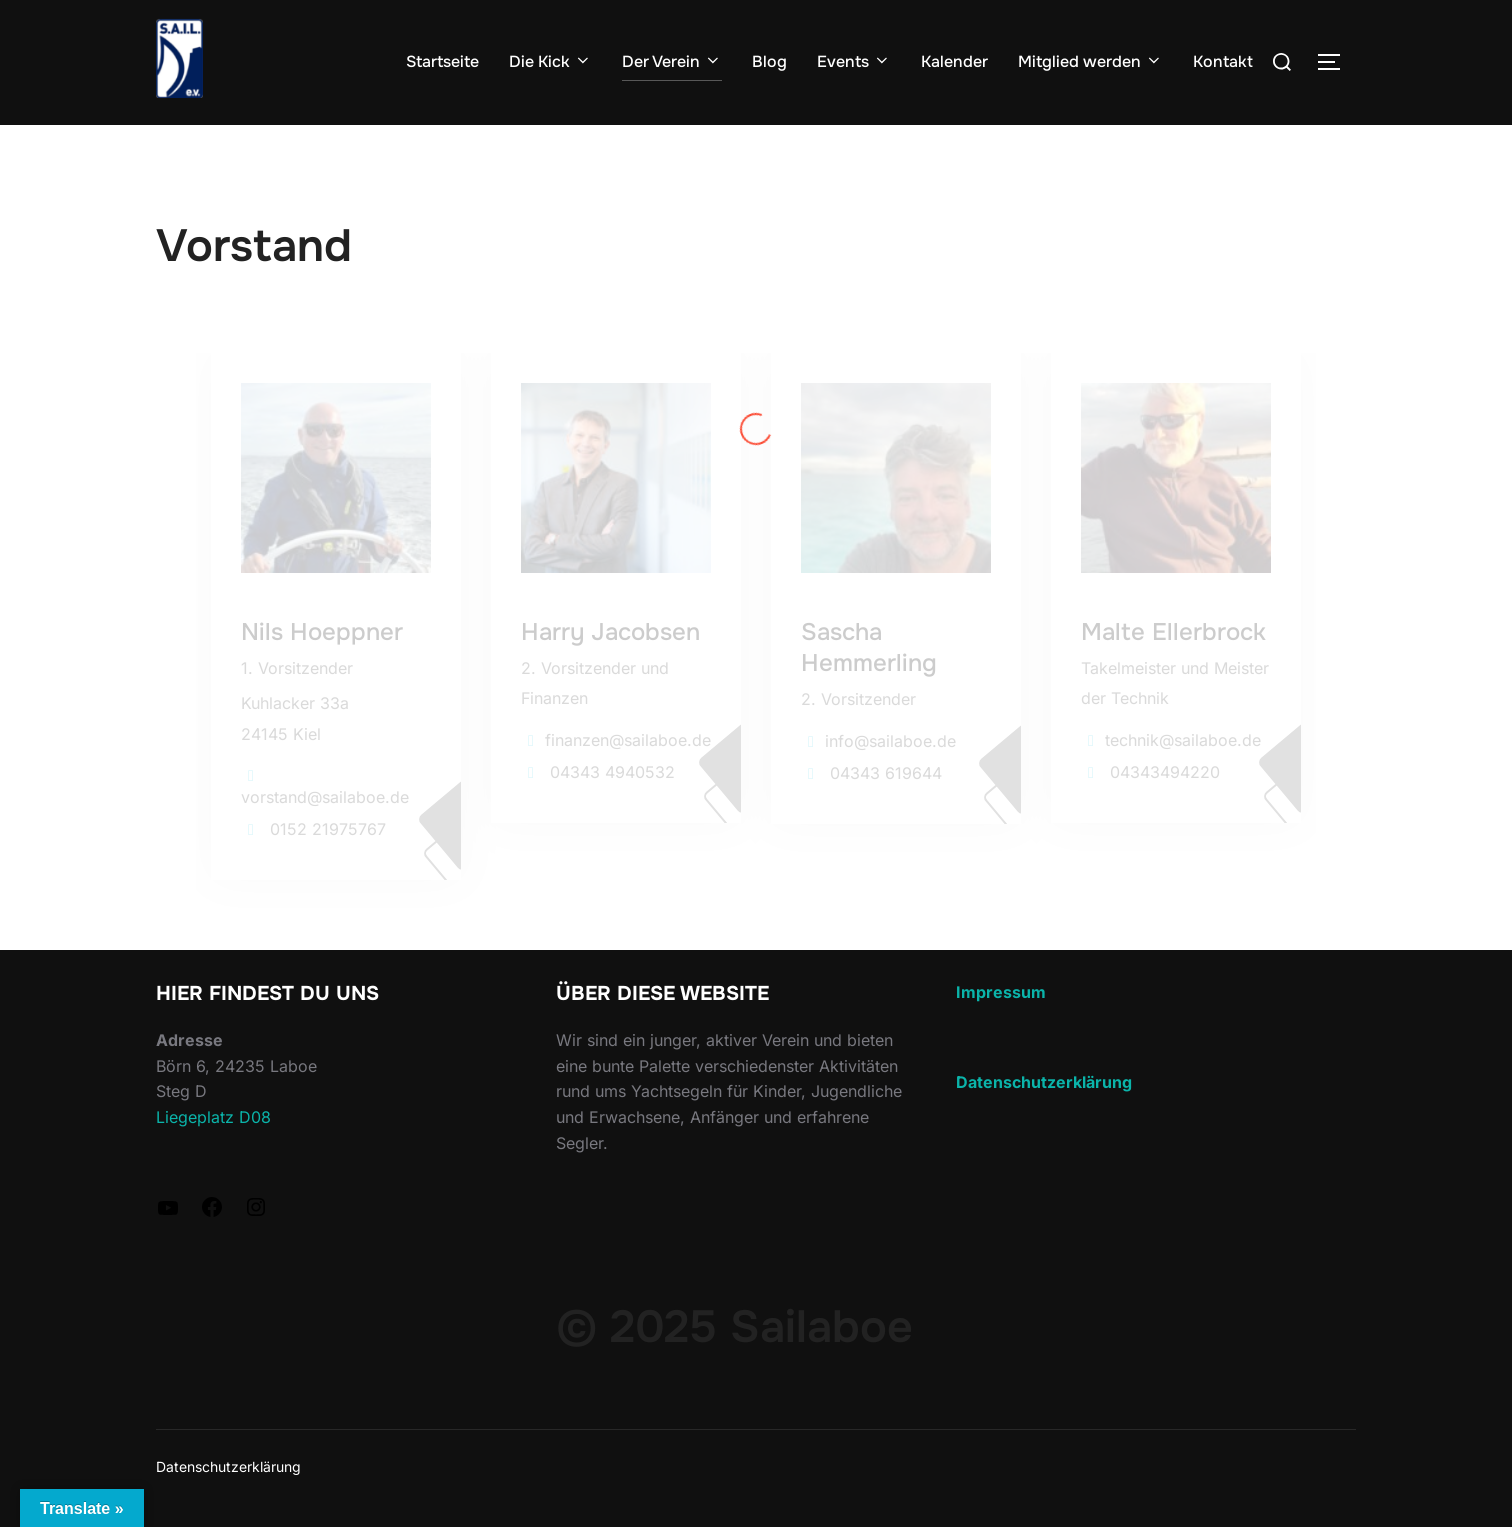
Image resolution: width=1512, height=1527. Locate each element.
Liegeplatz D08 (213, 1117)
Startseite (442, 61)
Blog (769, 61)
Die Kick (550, 61)
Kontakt (1223, 61)
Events (854, 61)
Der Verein (672, 61)
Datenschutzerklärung (228, 1466)
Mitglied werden (1090, 61)
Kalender (954, 61)
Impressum (1001, 992)
